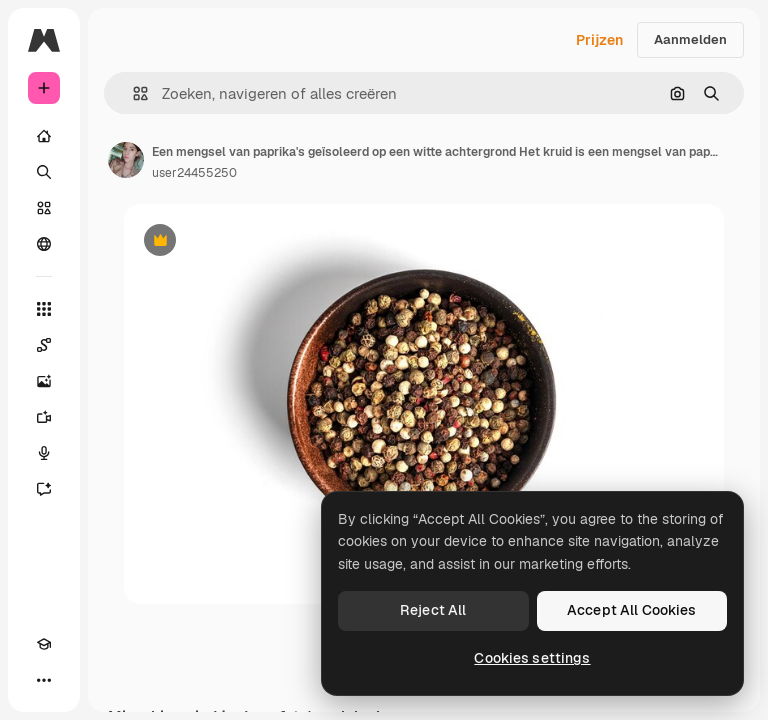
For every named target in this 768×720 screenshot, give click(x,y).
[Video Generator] (44, 417)
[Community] (44, 244)
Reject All (433, 610)
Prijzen (599, 40)
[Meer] (44, 680)
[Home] (44, 136)
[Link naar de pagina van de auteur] (126, 160)
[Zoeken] (44, 172)
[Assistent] (44, 489)
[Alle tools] (44, 309)
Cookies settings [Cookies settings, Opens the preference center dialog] (532, 658)
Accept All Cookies (632, 610)
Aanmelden (690, 39)
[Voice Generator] (44, 453)
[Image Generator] (44, 381)
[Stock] (44, 208)
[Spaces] (44, 345)
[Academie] (44, 644)
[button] (132, 93)
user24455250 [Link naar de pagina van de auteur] (194, 173)
